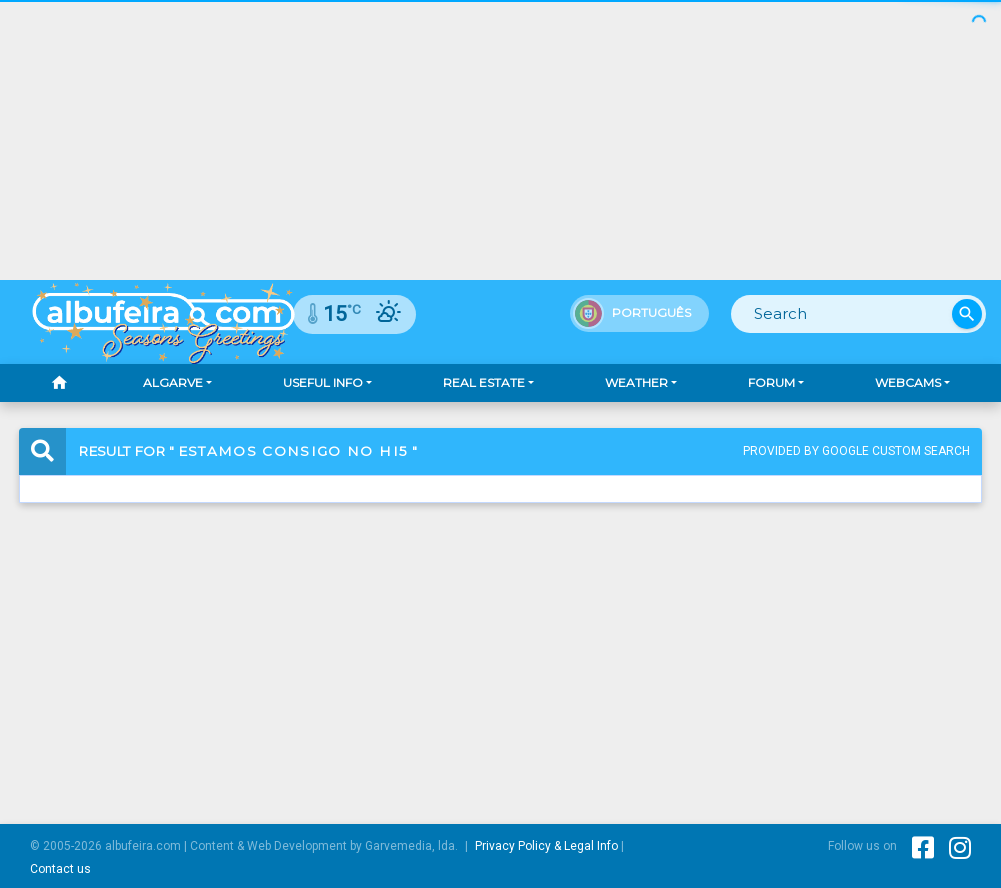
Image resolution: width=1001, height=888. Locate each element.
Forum (771, 382)
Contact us (60, 869)
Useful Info (323, 382)
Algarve (173, 382)
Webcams (908, 382)
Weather (636, 382)
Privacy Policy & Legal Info (546, 846)
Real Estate (484, 382)
